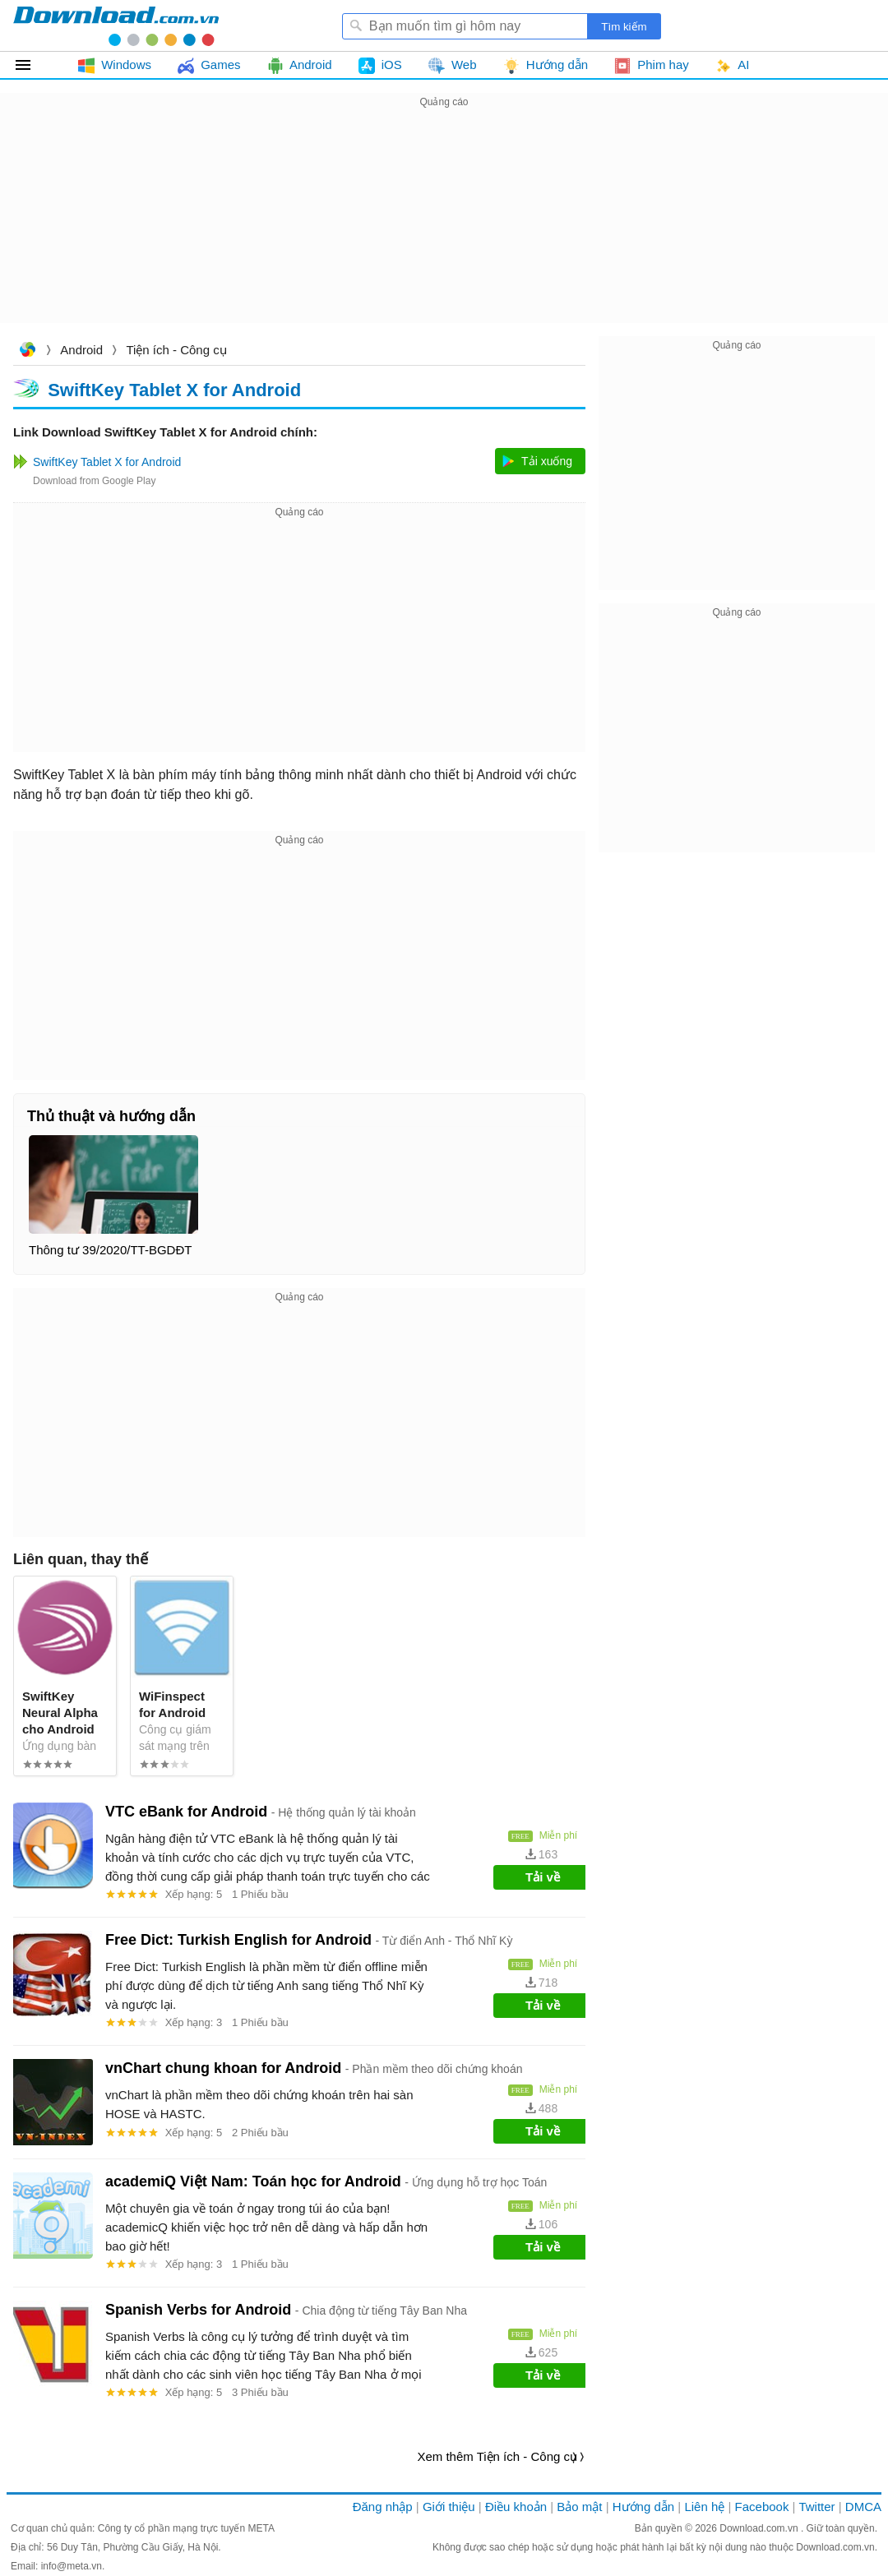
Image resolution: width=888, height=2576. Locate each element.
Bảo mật (579, 2507)
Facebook (762, 2507)
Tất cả (32, 65)
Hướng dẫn (643, 2507)
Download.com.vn (27, 351)
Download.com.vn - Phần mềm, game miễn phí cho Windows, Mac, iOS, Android (116, 25)
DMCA (863, 2507)
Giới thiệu (449, 2507)
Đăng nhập (383, 2507)
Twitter (816, 2507)
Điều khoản (516, 2507)
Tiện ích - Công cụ (176, 350)
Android (81, 350)
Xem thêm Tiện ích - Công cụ (497, 2456)
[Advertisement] (444, 227)
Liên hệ (704, 2507)
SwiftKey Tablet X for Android (174, 389)
